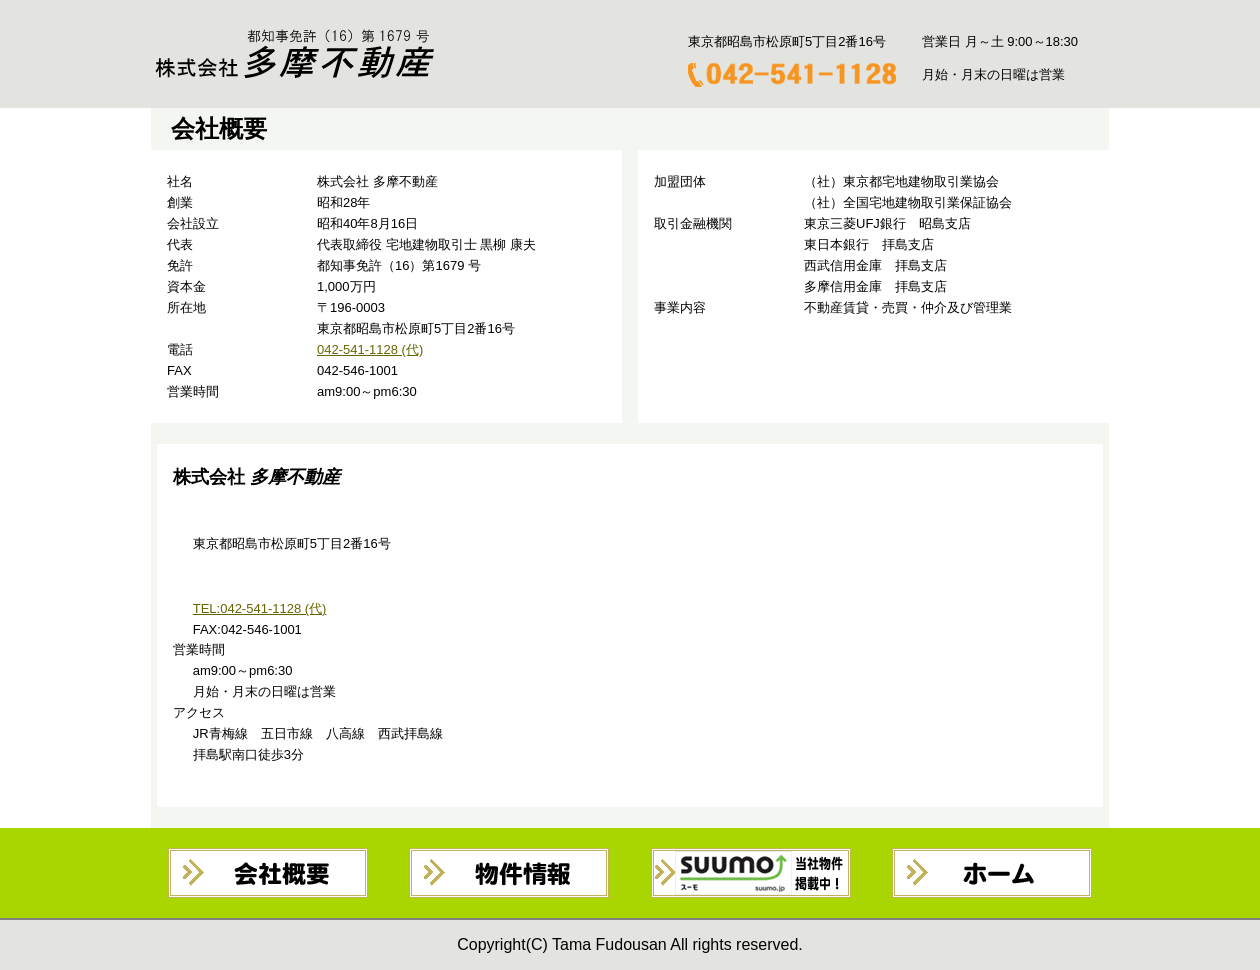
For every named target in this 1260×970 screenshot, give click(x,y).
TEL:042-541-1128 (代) (260, 608)
